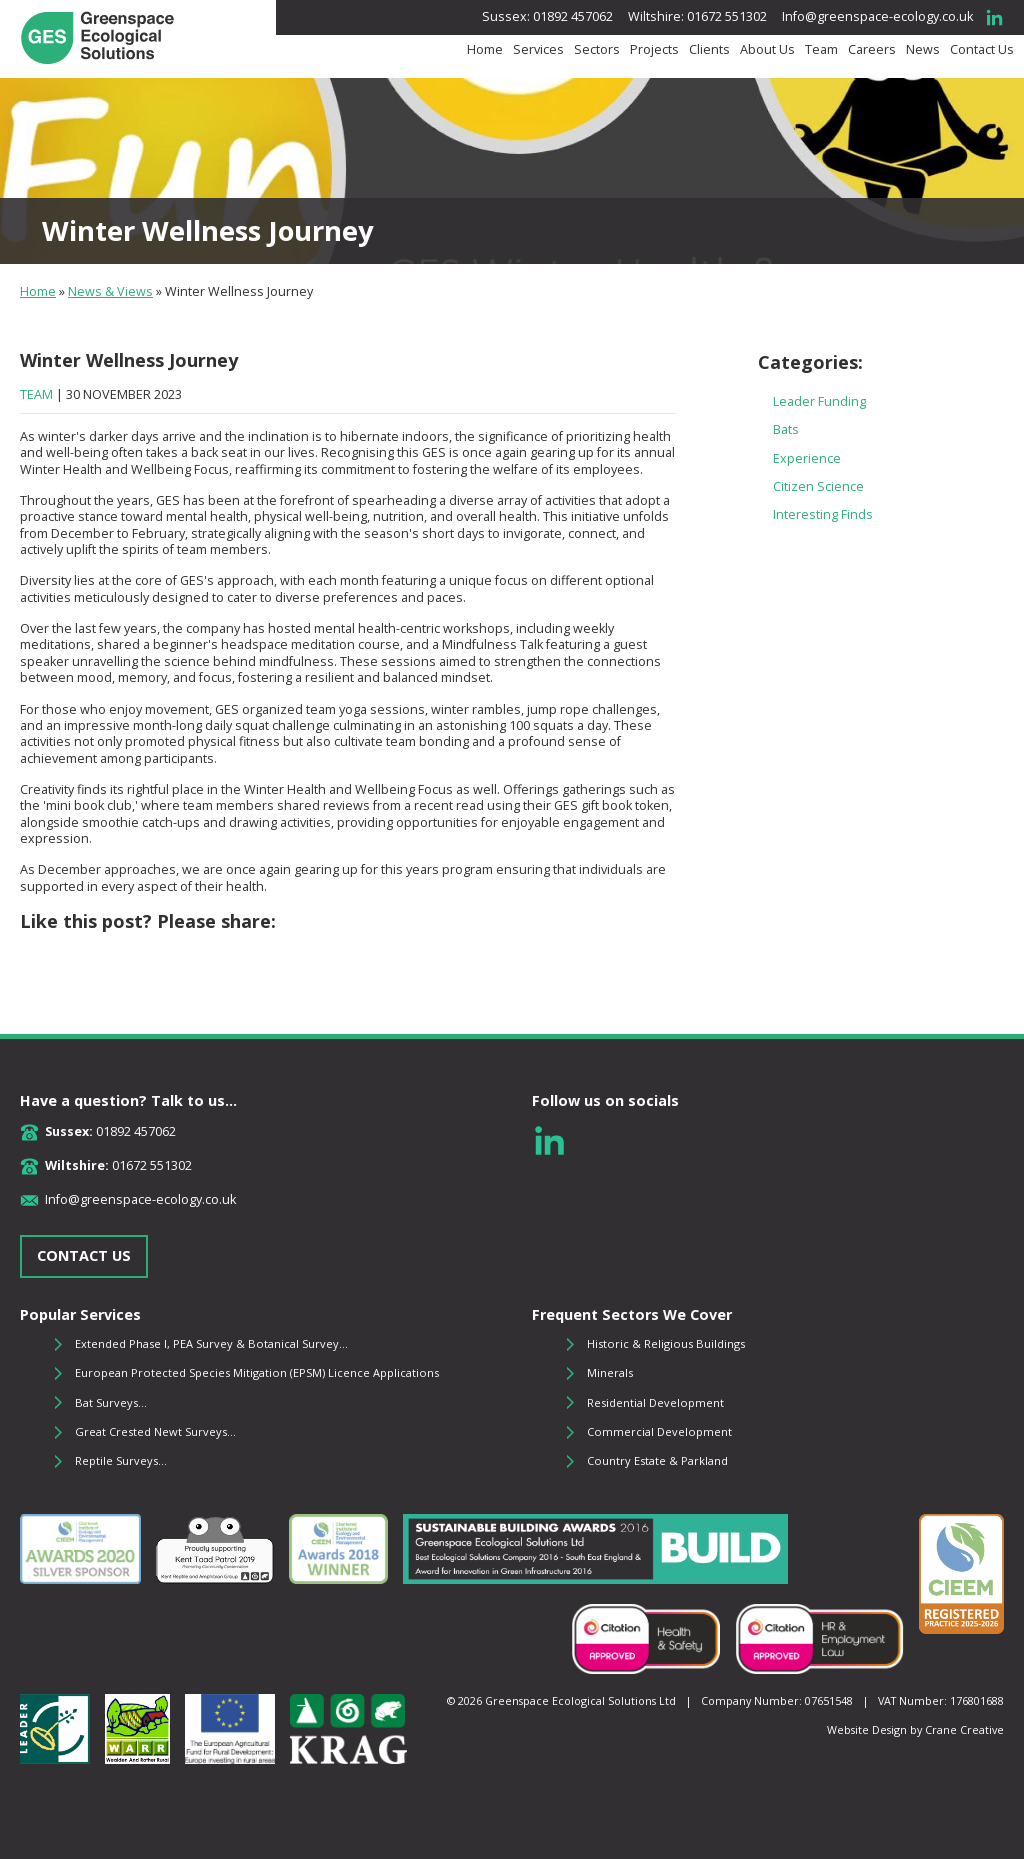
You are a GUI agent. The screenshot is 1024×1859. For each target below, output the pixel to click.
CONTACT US (84, 1255)
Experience (807, 458)
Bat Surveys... (111, 1402)
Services (538, 50)
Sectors (597, 50)
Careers (872, 50)
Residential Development (655, 1402)
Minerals (610, 1372)
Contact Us (982, 50)
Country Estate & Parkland (657, 1460)
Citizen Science (818, 486)
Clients (709, 50)
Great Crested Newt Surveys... (155, 1431)
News (923, 50)
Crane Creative (964, 1729)
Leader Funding (819, 401)
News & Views (110, 291)
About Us (767, 50)
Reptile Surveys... (121, 1460)
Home (485, 50)
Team (821, 50)
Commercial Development (659, 1431)
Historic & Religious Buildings (666, 1343)
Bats (786, 429)
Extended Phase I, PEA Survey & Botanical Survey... (211, 1343)
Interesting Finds (823, 514)
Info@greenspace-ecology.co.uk (877, 16)
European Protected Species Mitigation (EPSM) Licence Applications (257, 1372)
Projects (654, 50)
